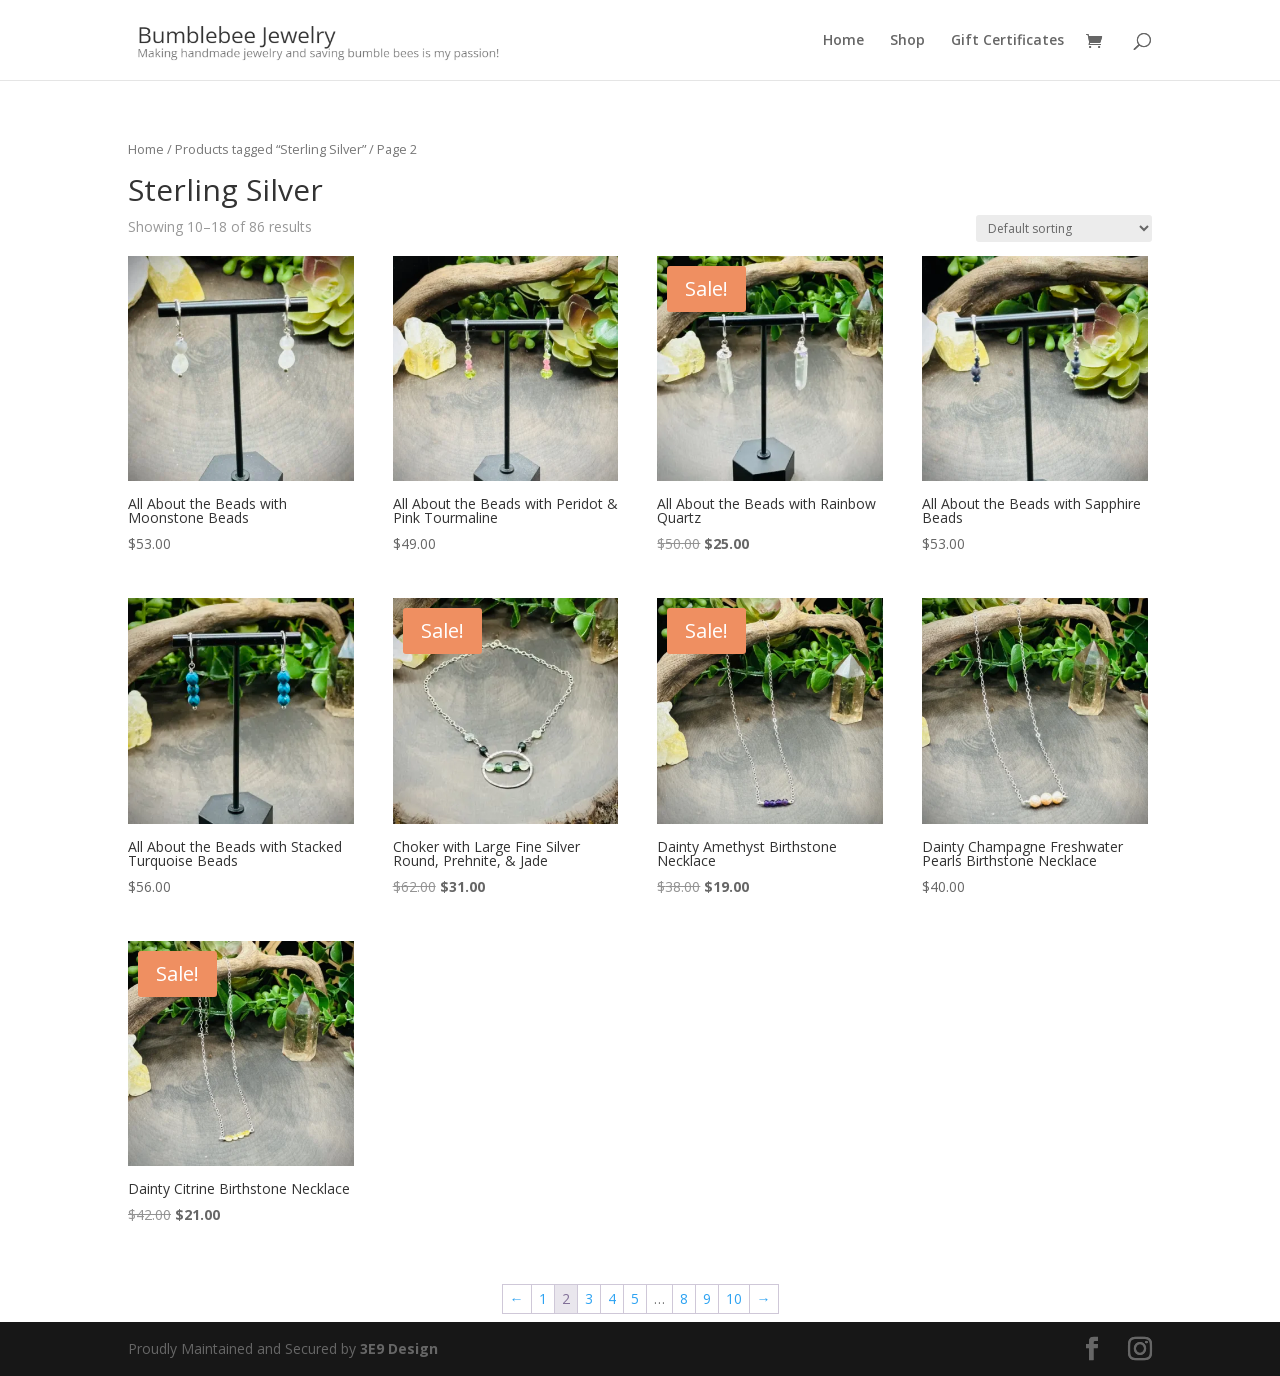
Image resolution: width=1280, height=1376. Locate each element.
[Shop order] (1064, 228)
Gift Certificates (1007, 41)
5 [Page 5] (635, 1298)
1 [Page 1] (543, 1298)
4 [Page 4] (612, 1298)
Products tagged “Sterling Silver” (270, 149)
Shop (907, 41)
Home (843, 41)
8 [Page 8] (684, 1298)
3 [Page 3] (589, 1298)
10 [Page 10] (734, 1298)
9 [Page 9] (707, 1298)
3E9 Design (399, 1348)
